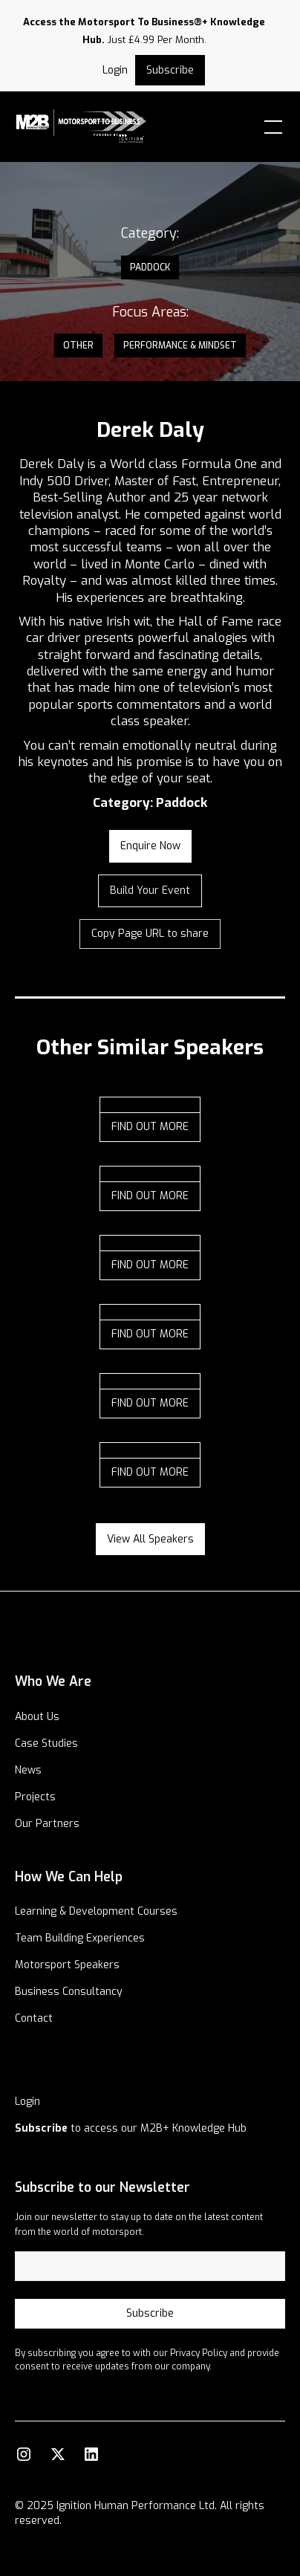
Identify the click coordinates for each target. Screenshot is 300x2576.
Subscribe (170, 70)
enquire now (150, 846)
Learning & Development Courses (96, 1911)
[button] (270, 127)
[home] (97, 127)
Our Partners (47, 1824)
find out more (150, 1127)
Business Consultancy (69, 1992)
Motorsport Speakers (67, 1965)
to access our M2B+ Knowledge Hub (131, 2128)
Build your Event (150, 890)
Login (27, 2102)
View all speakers (150, 1539)
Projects (35, 1797)
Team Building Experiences (80, 1938)
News (28, 1770)
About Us (37, 1717)
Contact (34, 2018)
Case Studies (46, 1743)
